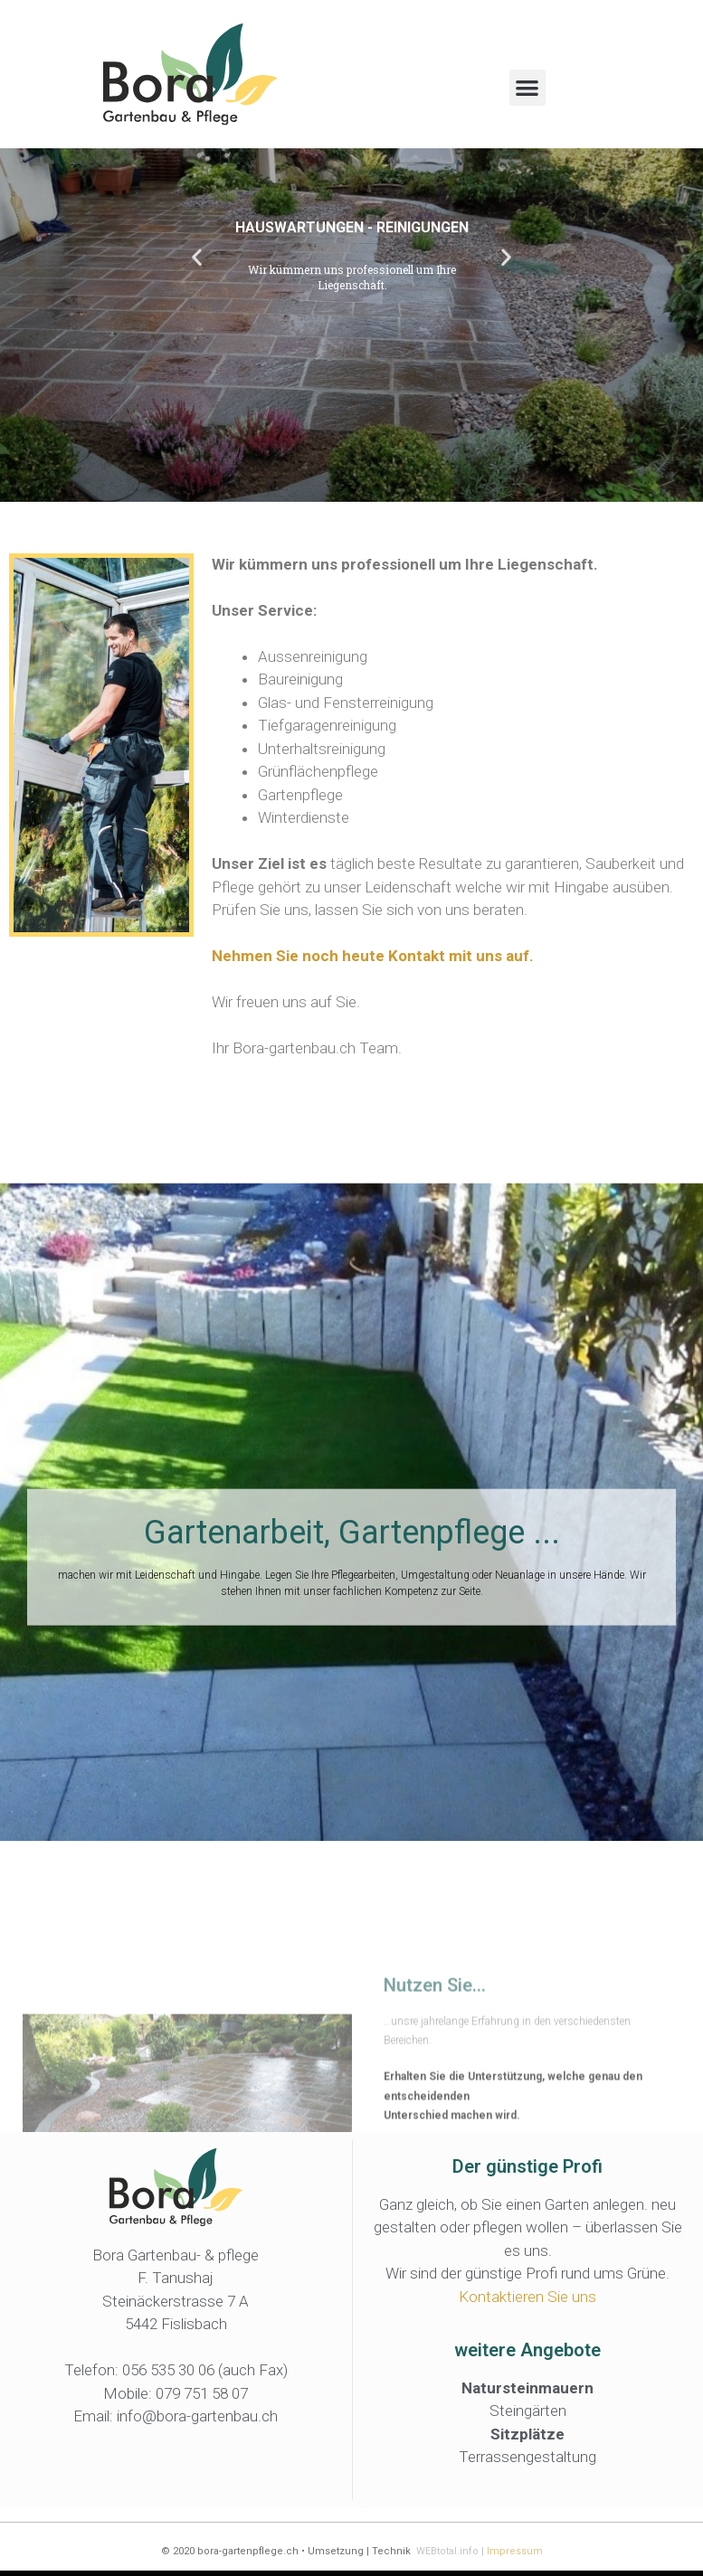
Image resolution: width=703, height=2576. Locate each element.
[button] (527, 88)
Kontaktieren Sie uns (527, 2301)
